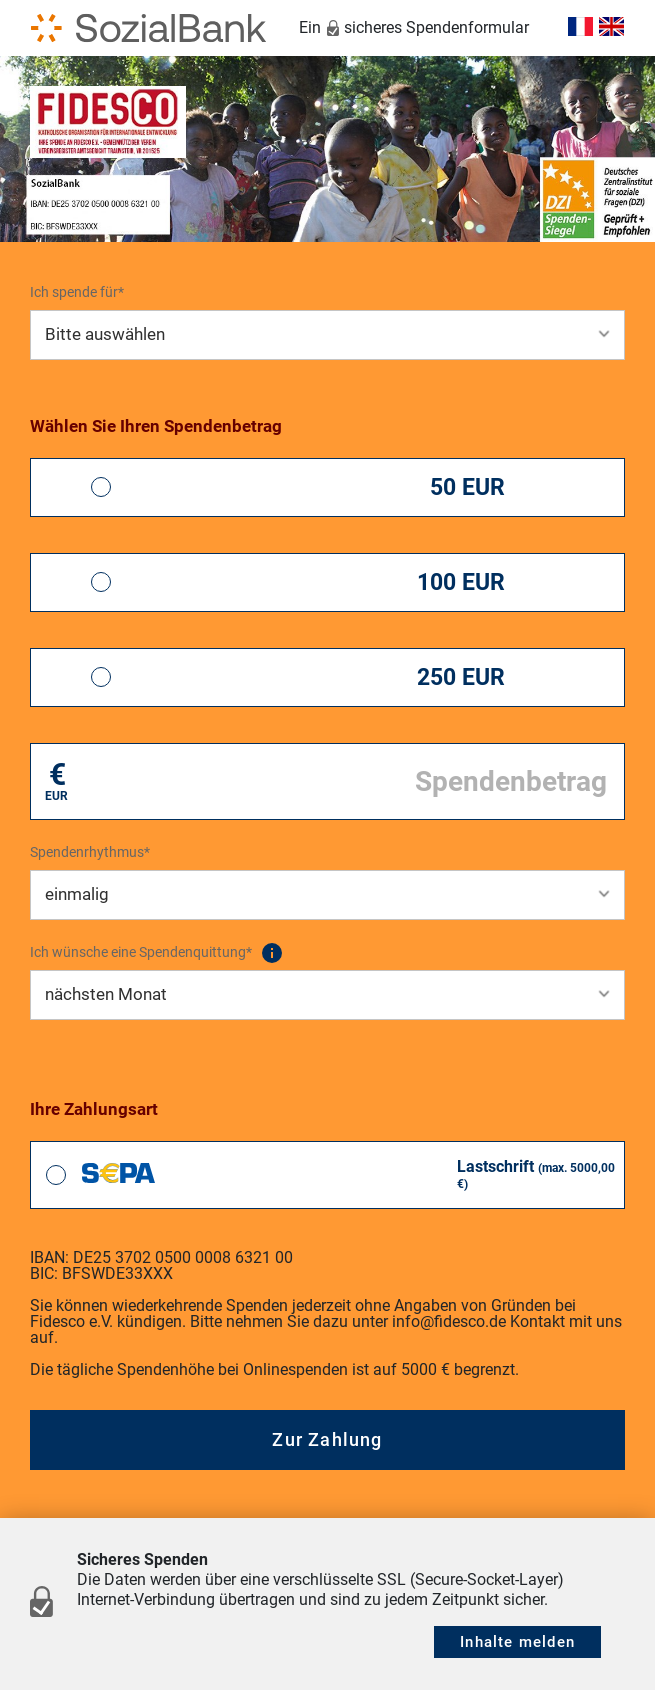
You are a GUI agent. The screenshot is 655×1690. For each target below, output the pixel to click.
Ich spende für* (77, 292)
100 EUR (461, 582)
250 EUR (461, 677)
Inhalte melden (517, 1642)
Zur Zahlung (327, 1439)
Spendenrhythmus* (90, 852)
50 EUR (467, 487)
